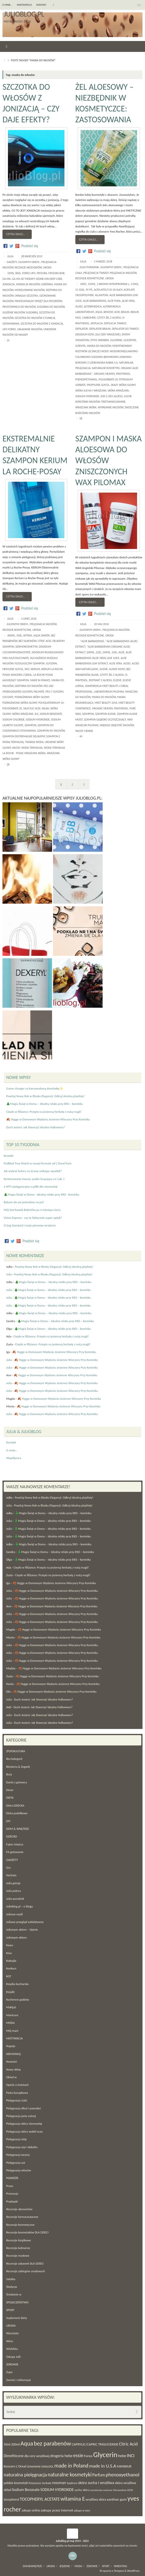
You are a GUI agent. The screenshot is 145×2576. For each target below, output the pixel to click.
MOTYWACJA (14, 2038)
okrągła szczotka (26, 295)
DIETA (10, 1797)
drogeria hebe (61, 2455)
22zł (98, 652)
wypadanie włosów (110, 407)
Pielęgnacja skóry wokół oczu (24, 2131)
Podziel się (29, 246)
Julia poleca (13, 1891)
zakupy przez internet (57, 2510)
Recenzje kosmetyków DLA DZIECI (27, 2232)
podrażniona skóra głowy (19, 702)
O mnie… (7, 4)
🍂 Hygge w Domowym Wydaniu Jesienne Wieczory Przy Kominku (48, 1119)
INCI (27, 669)
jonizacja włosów (28, 284)
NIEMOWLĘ (13, 2054)
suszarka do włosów (51, 306)
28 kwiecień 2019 (31, 256)
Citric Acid (44, 641)
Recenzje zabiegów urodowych (25, 2271)
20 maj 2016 (101, 624)
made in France (40, 680)
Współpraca (24, 4)
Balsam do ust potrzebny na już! (24, 1202)
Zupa (9, 2372)
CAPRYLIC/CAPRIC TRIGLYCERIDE (95, 2444)
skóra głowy (127, 385)
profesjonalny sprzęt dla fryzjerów (38, 301)
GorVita (80, 346)
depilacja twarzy (115, 323)
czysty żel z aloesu (109, 317)
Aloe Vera (128, 301)
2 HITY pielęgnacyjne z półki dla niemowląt (31, 1186)
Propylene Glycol (98, 385)
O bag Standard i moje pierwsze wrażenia (30, 1225)
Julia (10, 256)
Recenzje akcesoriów (28, 267)
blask (95, 675)
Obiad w (11, 2077)
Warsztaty (12, 2333)
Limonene (33, 2466)
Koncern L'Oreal (21, 675)
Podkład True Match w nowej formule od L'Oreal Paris (37, 1163)
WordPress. (133, 2571)
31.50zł (79, 289)
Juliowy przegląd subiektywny (25, 1922)
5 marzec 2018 (103, 261)
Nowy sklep (13, 2069)
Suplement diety (16, 2318)
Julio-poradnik (89, 267)
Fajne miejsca (14, 1844)
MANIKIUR (124, 2466)
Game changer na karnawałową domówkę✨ (34, 1088)
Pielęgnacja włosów (123, 273)
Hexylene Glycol (12, 669)
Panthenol (123, 373)
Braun (125, 312)
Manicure (12, 2015)
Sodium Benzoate (51, 714)
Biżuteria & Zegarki (18, 1766)
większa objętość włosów (117, 725)
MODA (10, 2023)
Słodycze (11, 2287)
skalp (114, 385)
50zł (19, 635)
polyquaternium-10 (51, 702)
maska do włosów (99, 346)
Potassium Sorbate (40, 2483)
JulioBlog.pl (24, 14)
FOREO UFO (28, 273)
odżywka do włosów (28, 686)
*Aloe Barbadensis (92, 641)
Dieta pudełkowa (17, 1813)
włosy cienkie (84, 731)
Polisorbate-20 (108, 379)
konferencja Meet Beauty (101, 686)
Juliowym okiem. (29, 262)
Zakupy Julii (13, 2356)
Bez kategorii (14, 1759)
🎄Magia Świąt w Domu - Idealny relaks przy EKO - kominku (41, 1194)
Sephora (72, 2483)
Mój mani (12, 2030)
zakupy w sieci (82, 2510)
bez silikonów (27, 641)
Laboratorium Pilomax (109, 691)
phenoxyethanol (86, 379)
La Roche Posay (43, 675)
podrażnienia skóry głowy (32, 697)
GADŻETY (12, 262)
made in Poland (71, 2465)
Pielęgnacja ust (15, 2162)
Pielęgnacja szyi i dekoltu (21, 2147)
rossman (59, 2482)
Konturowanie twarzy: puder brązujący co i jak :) (34, 1179)
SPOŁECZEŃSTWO (17, 2302)
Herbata (11, 1875)
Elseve (117, 680)
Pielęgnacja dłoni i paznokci (23, 2108)
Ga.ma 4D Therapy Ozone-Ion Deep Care (37, 279)
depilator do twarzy (125, 328)
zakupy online (31, 2510)
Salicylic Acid (31, 708)
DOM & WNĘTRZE (17, 1829)
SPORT (10, 2310)
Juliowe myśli (14, 1914)
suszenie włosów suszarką (20, 312)
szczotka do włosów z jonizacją (42, 323)
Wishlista (12, 2349)
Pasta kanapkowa (17, 2093)
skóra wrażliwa (118, 390)
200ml (90, 652)
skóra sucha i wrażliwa (90, 390)
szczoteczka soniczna (101, 2490)
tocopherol (11, 2499)
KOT (8, 1976)
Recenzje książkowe (18, 2240)
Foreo (88, 2456)
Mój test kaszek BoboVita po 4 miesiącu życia (32, 1210)
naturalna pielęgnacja (25, 2475)
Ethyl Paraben (99, 340)
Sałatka (10, 2279)
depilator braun (100, 328)
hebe (122, 2455)
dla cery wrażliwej (107, 334)
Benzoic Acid (112, 312)
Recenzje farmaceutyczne (22, 2217)
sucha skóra (81, 2490)
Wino (9, 2341)
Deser (10, 1790)
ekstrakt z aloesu (100, 680)
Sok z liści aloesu (111, 396)
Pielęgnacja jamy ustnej (21, 2116)
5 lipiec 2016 (28, 618)
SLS (36, 714)
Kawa (9, 1945)
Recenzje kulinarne (18, 2248)
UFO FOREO (9, 329)
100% (83, 284)
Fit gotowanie (15, 1852)
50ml (7, 2444)
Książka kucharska (17, 1984)
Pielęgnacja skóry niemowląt (24, 2123)
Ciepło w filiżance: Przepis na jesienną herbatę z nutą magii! (44, 1111)
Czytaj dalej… (18, 234)
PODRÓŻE (12, 2178)
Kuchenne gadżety (17, 1999)
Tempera (119, 2571)
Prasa (9, 2186)
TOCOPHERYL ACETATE (40, 2499)
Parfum (98, 2475)
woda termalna (32, 747)
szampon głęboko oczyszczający (105, 719)
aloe (121, 652)
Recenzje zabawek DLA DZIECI (25, 2263)
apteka (27, 635)
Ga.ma (6, 279)
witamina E (72, 2498)
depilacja (97, 323)
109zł (10, 273)
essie (78, 2455)
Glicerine (116, 340)
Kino (9, 1953)
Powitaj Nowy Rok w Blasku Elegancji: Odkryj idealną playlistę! (45, 1096)
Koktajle (11, 1961)
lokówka (47, 284)
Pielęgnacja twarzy (95, 273)
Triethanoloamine (113, 401)
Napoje (10, 2046)
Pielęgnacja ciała (16, 2100)
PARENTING (120, 2566)
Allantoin (101, 295)
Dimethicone (14, 2455)
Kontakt (41, 4)
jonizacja (8, 284)
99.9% (89, 289)
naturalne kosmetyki (106, 368)
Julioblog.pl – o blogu (19, 1906)
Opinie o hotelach (17, 2085)
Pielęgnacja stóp (16, 2139)
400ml (11, 635)
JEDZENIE (64, 2566)
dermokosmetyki (27, 646)
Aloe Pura (114, 301)
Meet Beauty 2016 (106, 702)
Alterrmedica (93, 306)
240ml (106, 652)
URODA (47, 267)
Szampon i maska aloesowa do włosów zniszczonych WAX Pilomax (108, 460)
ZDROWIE (12, 2364)
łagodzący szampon (15, 680)
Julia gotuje (13, 1883)
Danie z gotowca (16, 1782)
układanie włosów (29, 329)
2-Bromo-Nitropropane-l (113, 284)
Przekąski (12, 2201)
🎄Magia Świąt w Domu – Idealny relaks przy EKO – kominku (44, 1104)
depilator (81, 328)
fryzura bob (56, 273)
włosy (16, 747)
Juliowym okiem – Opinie (22, 1929)
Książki (10, 1992)
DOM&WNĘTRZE (32, 2566)
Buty (9, 1774)
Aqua (98, 312)
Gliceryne (130, 340)
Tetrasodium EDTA (123, 2490)
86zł (18, 273)
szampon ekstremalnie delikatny (23, 736)
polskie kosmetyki (16, 2483)
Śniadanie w (14, 2294)
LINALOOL (47, 2466)
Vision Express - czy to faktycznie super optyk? (33, 1218)
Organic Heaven (104, 373)
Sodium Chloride (13, 719)
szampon (30, 725)
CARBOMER (89, 317)
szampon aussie (105, 714)
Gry (8, 1867)
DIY (8, 1821)
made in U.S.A (102, 2466)
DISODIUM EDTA (84, 334)
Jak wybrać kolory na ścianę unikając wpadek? (33, 1171)
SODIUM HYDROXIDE (87, 396)
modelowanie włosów (29, 290)
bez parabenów (52, 2443)
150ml (92, 284)
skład (45, 708)
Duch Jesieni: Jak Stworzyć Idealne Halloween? (35, 1127)
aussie (104, 669)
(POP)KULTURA (15, 1751)
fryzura (42, 273)
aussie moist (117, 669)
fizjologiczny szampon (30, 663)
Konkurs (11, 1968)
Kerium (35, 669)
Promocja (12, 2193)
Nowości (11, 2061)
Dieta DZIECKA (15, 1805)
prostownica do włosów (18, 306)
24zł (114, 652)
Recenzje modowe (17, 2255)
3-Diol (134, 284)
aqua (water (41, 635)
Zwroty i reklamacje (18, 2380)
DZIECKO (11, 1836)
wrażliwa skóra (85, 407)
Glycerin (51, 663)
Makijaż (11, 2007)
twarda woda (34, 742)
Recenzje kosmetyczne (89, 278)
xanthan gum (117, 2499)
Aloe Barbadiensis (94, 301)
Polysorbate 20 (12, 708)
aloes (79, 306)
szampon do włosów (51, 730)
